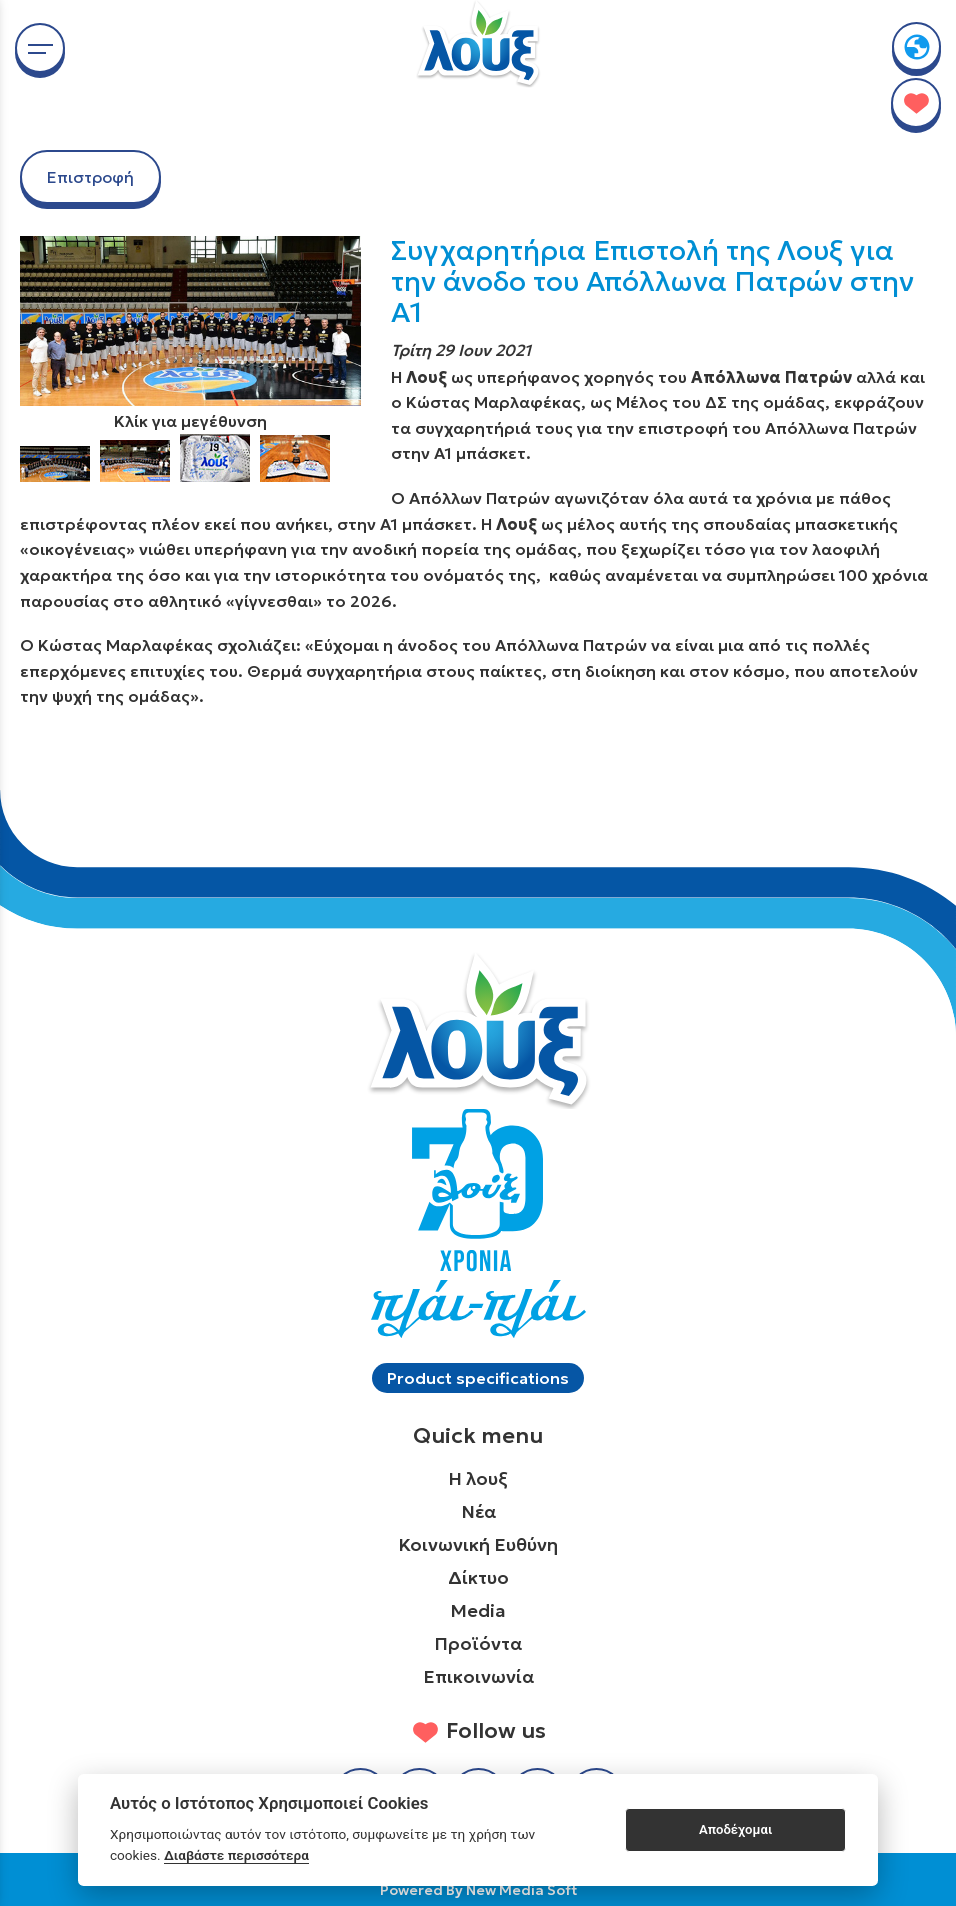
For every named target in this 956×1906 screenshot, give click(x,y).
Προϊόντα (478, 1643)
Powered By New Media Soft (478, 1890)
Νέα (478, 1511)
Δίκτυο (478, 1577)
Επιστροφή (90, 177)
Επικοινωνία (478, 1676)
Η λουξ (478, 1478)
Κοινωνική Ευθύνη (478, 1544)
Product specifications (478, 1378)
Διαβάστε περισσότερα (236, 1855)
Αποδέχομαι (735, 1829)
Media (478, 1610)
